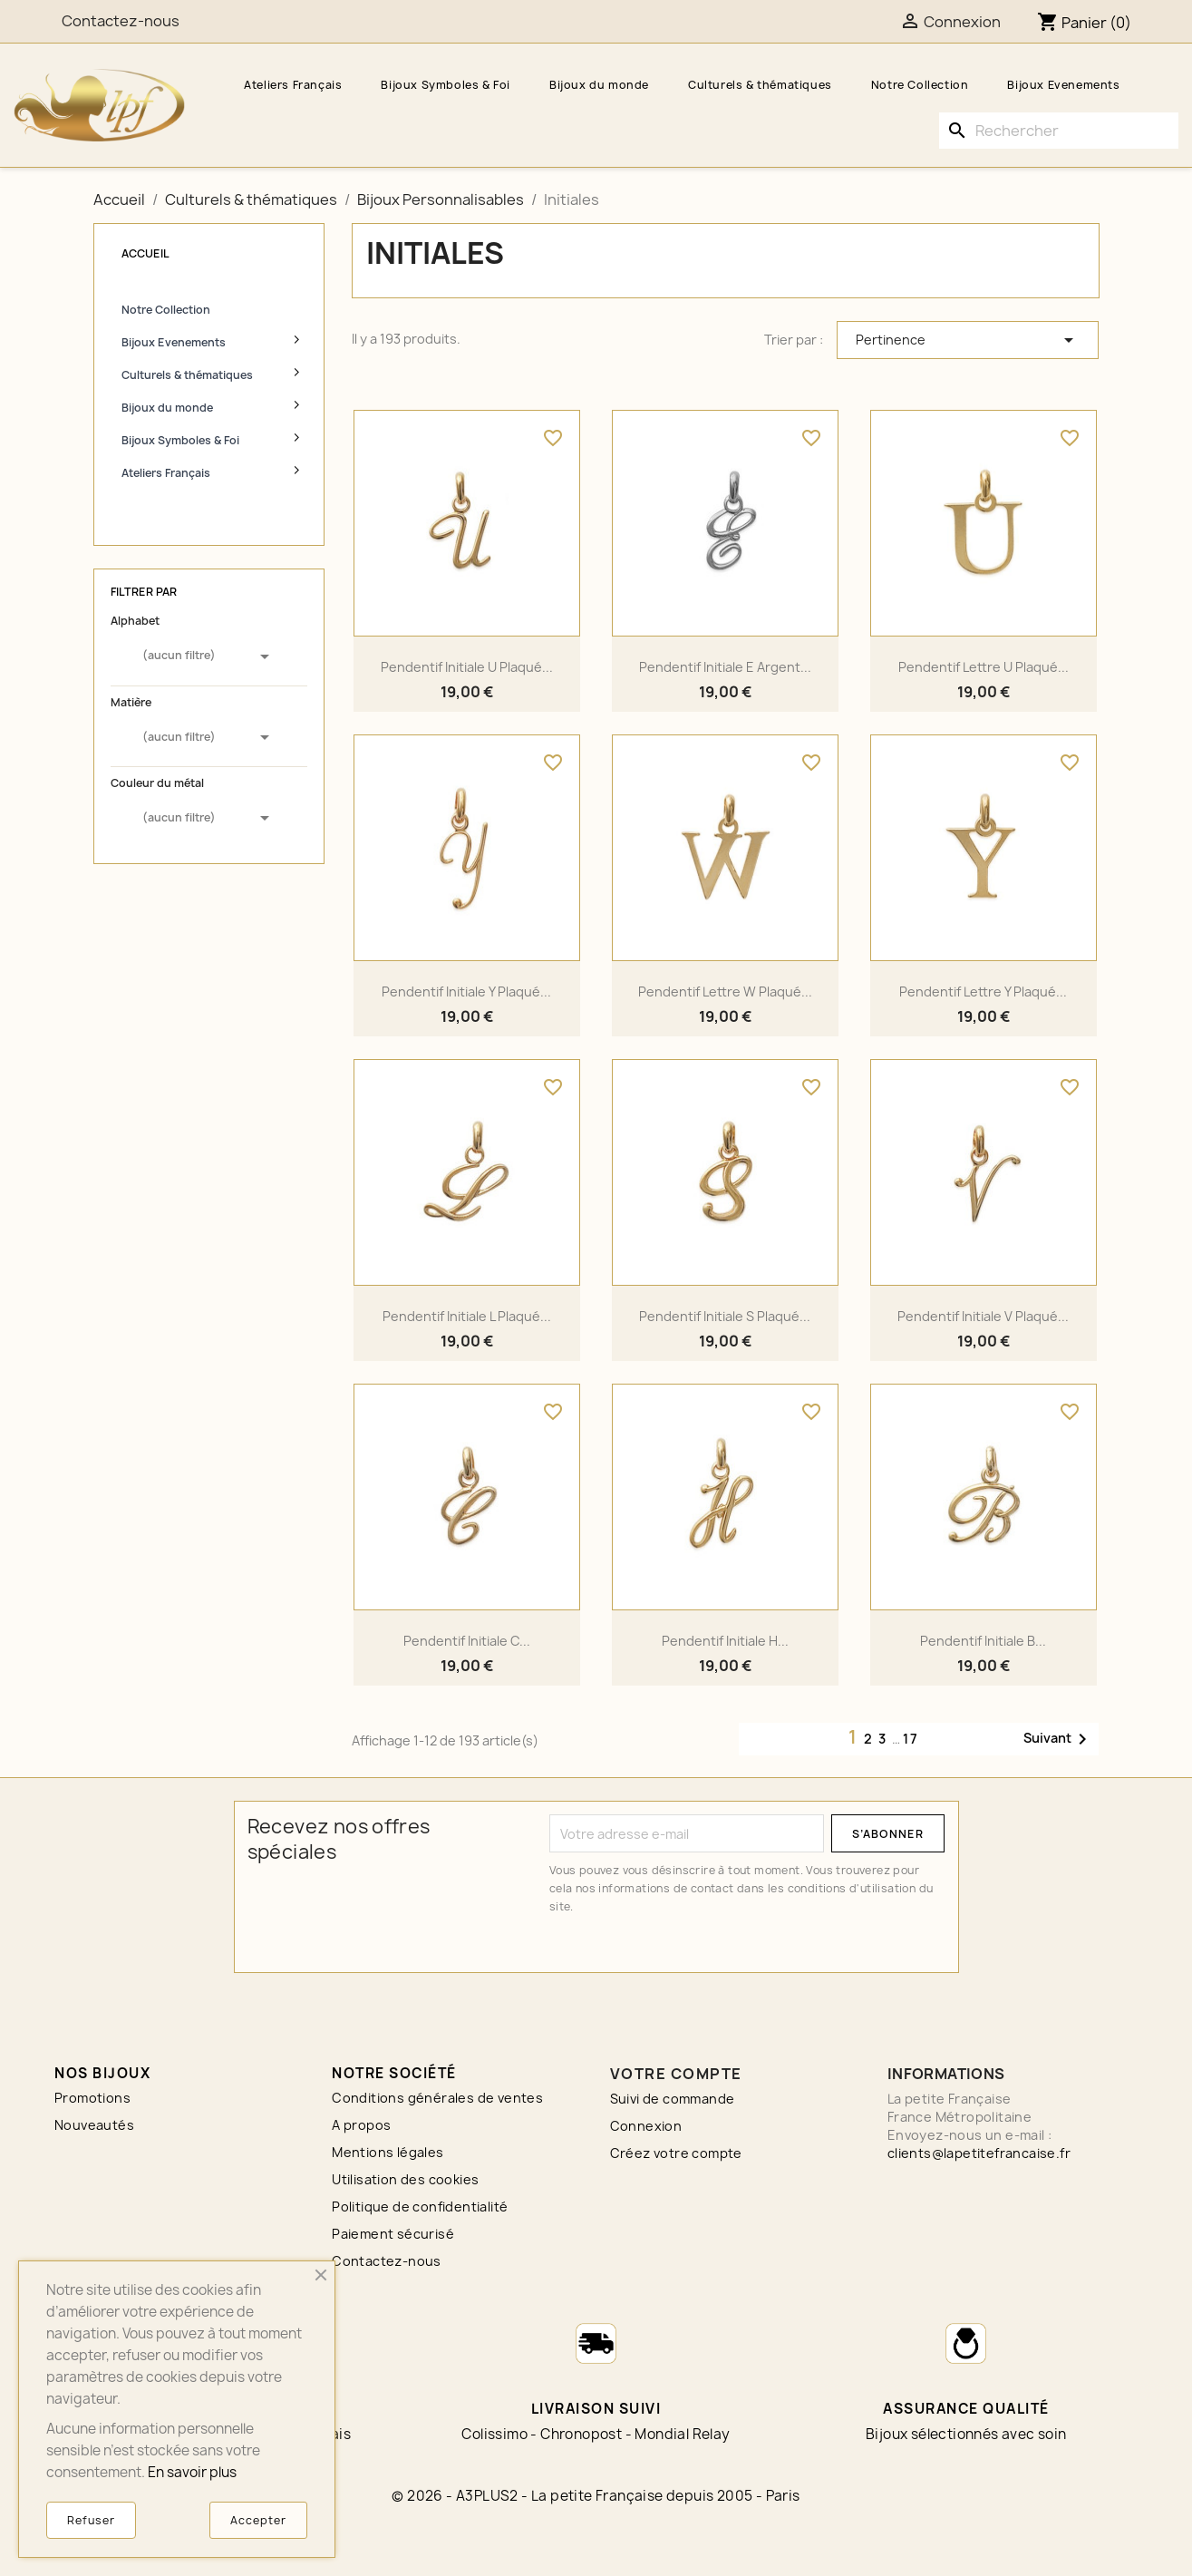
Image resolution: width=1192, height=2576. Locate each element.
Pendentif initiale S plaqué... (724, 1316)
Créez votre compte (676, 2153)
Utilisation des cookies (405, 2179)
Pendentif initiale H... (725, 1640)
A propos (361, 2125)
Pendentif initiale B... (983, 1640)
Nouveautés (94, 2125)
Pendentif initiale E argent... (725, 667)
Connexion (646, 2125)
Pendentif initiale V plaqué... (983, 1316)
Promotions (92, 2097)
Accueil (145, 253)
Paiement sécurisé (393, 2233)
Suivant (1058, 1739)
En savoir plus (192, 2472)
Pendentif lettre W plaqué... (725, 991)
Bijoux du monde (599, 84)
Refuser (91, 2520)
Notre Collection (920, 84)
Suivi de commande (672, 2098)
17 (911, 1738)
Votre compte (676, 2074)
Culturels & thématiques (760, 84)
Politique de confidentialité (420, 2206)
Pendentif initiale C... (466, 1640)
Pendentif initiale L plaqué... (467, 1316)
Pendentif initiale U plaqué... (467, 667)
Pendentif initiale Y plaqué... (466, 991)
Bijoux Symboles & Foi (445, 84)
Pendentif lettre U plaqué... (983, 667)
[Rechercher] (1058, 130)
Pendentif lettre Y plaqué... (983, 991)
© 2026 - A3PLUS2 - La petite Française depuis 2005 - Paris (596, 2495)
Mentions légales (387, 2152)
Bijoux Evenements (1063, 84)
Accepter (258, 2520)
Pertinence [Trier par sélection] (968, 340)
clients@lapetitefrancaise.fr (979, 2153)
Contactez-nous (386, 2261)
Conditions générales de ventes (437, 2097)
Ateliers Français (293, 84)
